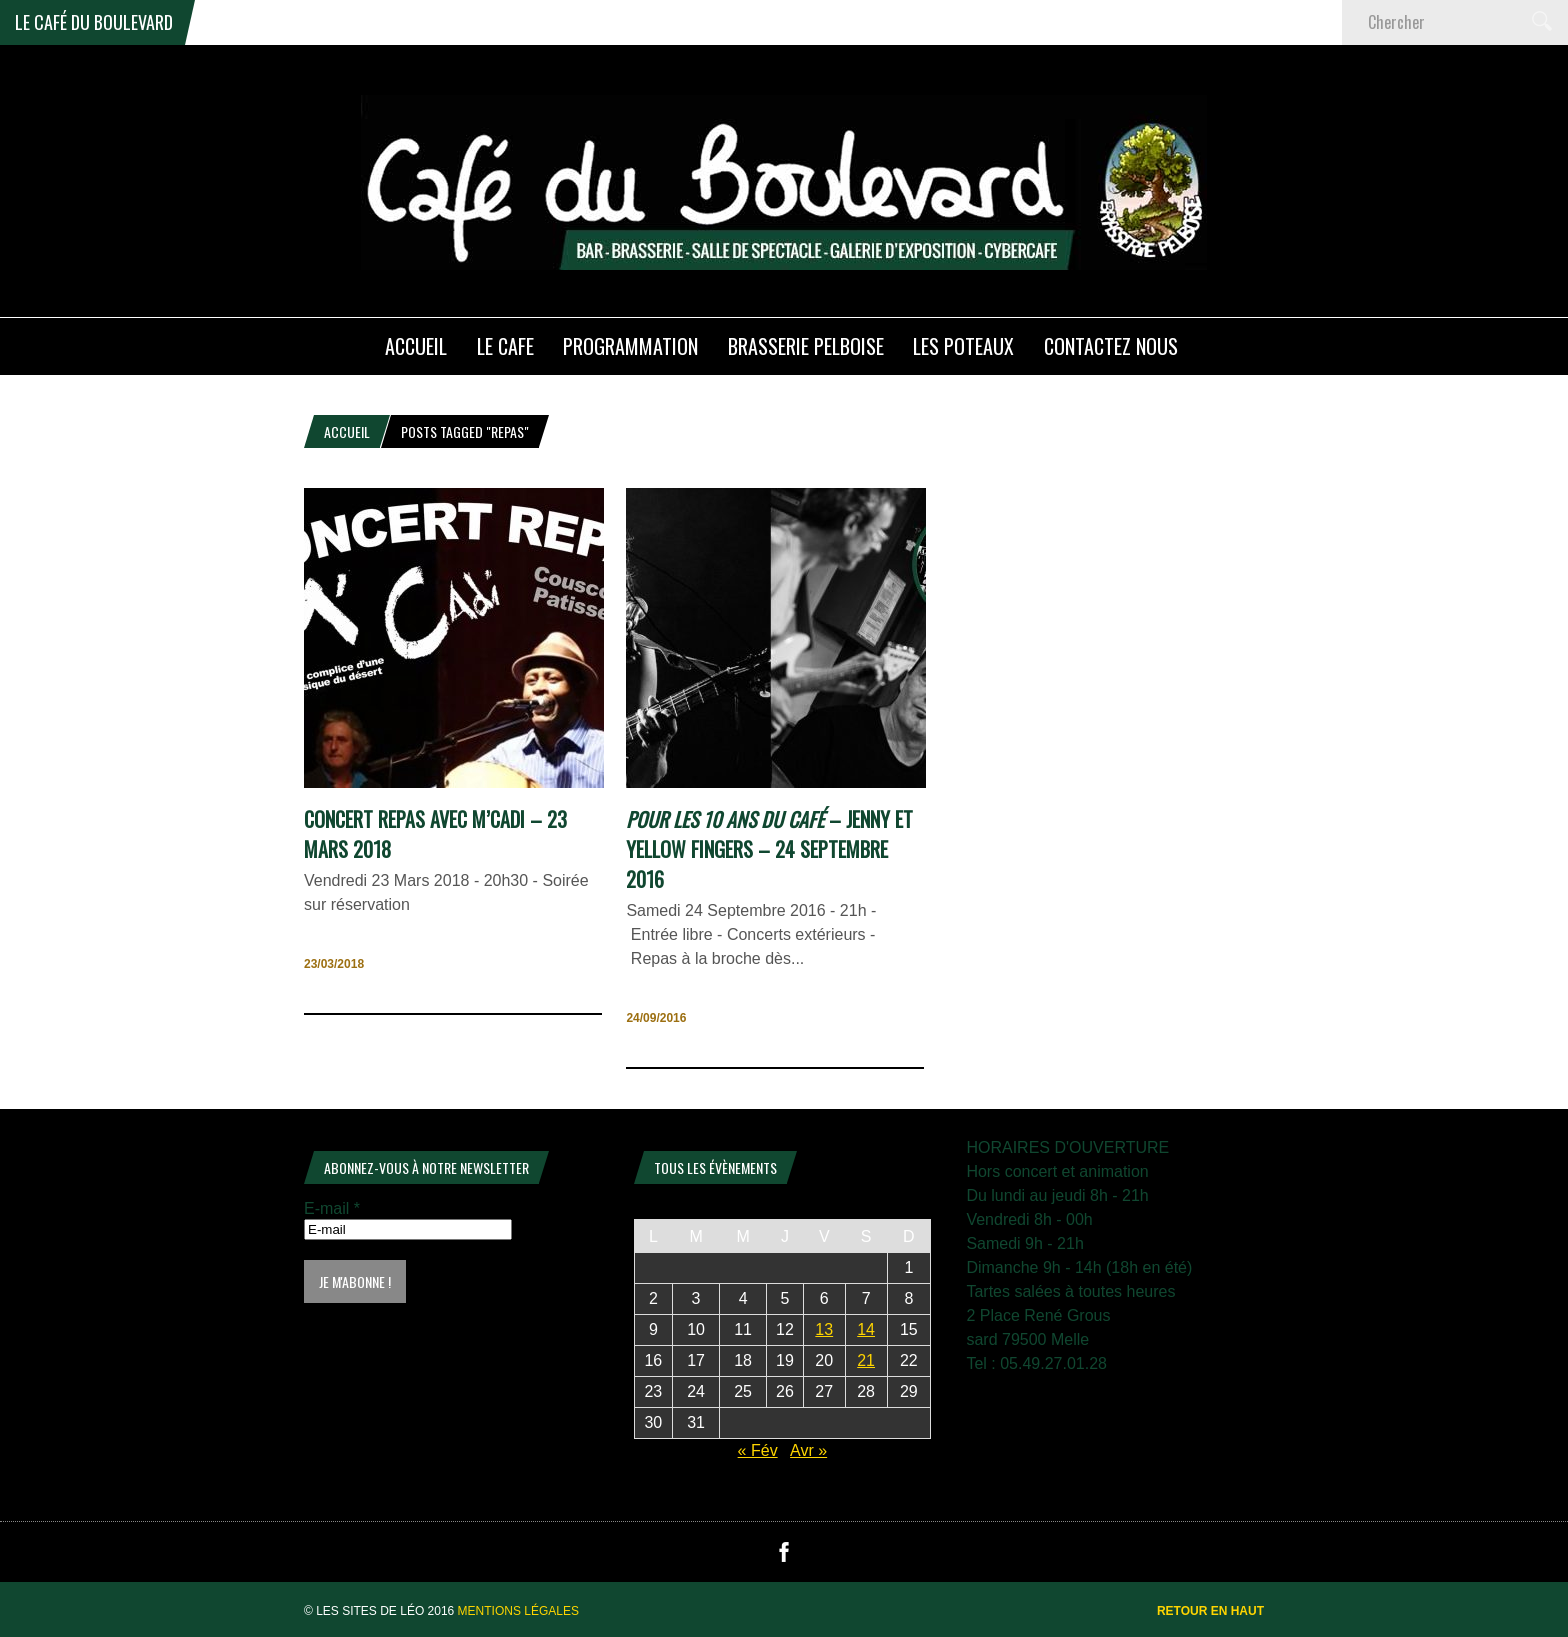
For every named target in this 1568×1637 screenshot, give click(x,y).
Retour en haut (1210, 1611)
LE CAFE (505, 346)
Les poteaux (963, 346)
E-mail (332, 1208)
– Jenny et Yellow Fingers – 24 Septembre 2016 (769, 849)
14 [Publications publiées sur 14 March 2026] (866, 1329)
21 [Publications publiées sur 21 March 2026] (866, 1360)
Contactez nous (1111, 346)
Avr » (808, 1450)
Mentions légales (518, 1611)
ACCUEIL (416, 346)
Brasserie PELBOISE (806, 346)
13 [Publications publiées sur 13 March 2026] (824, 1329)
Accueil (347, 431)
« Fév (758, 1450)
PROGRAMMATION (630, 346)
